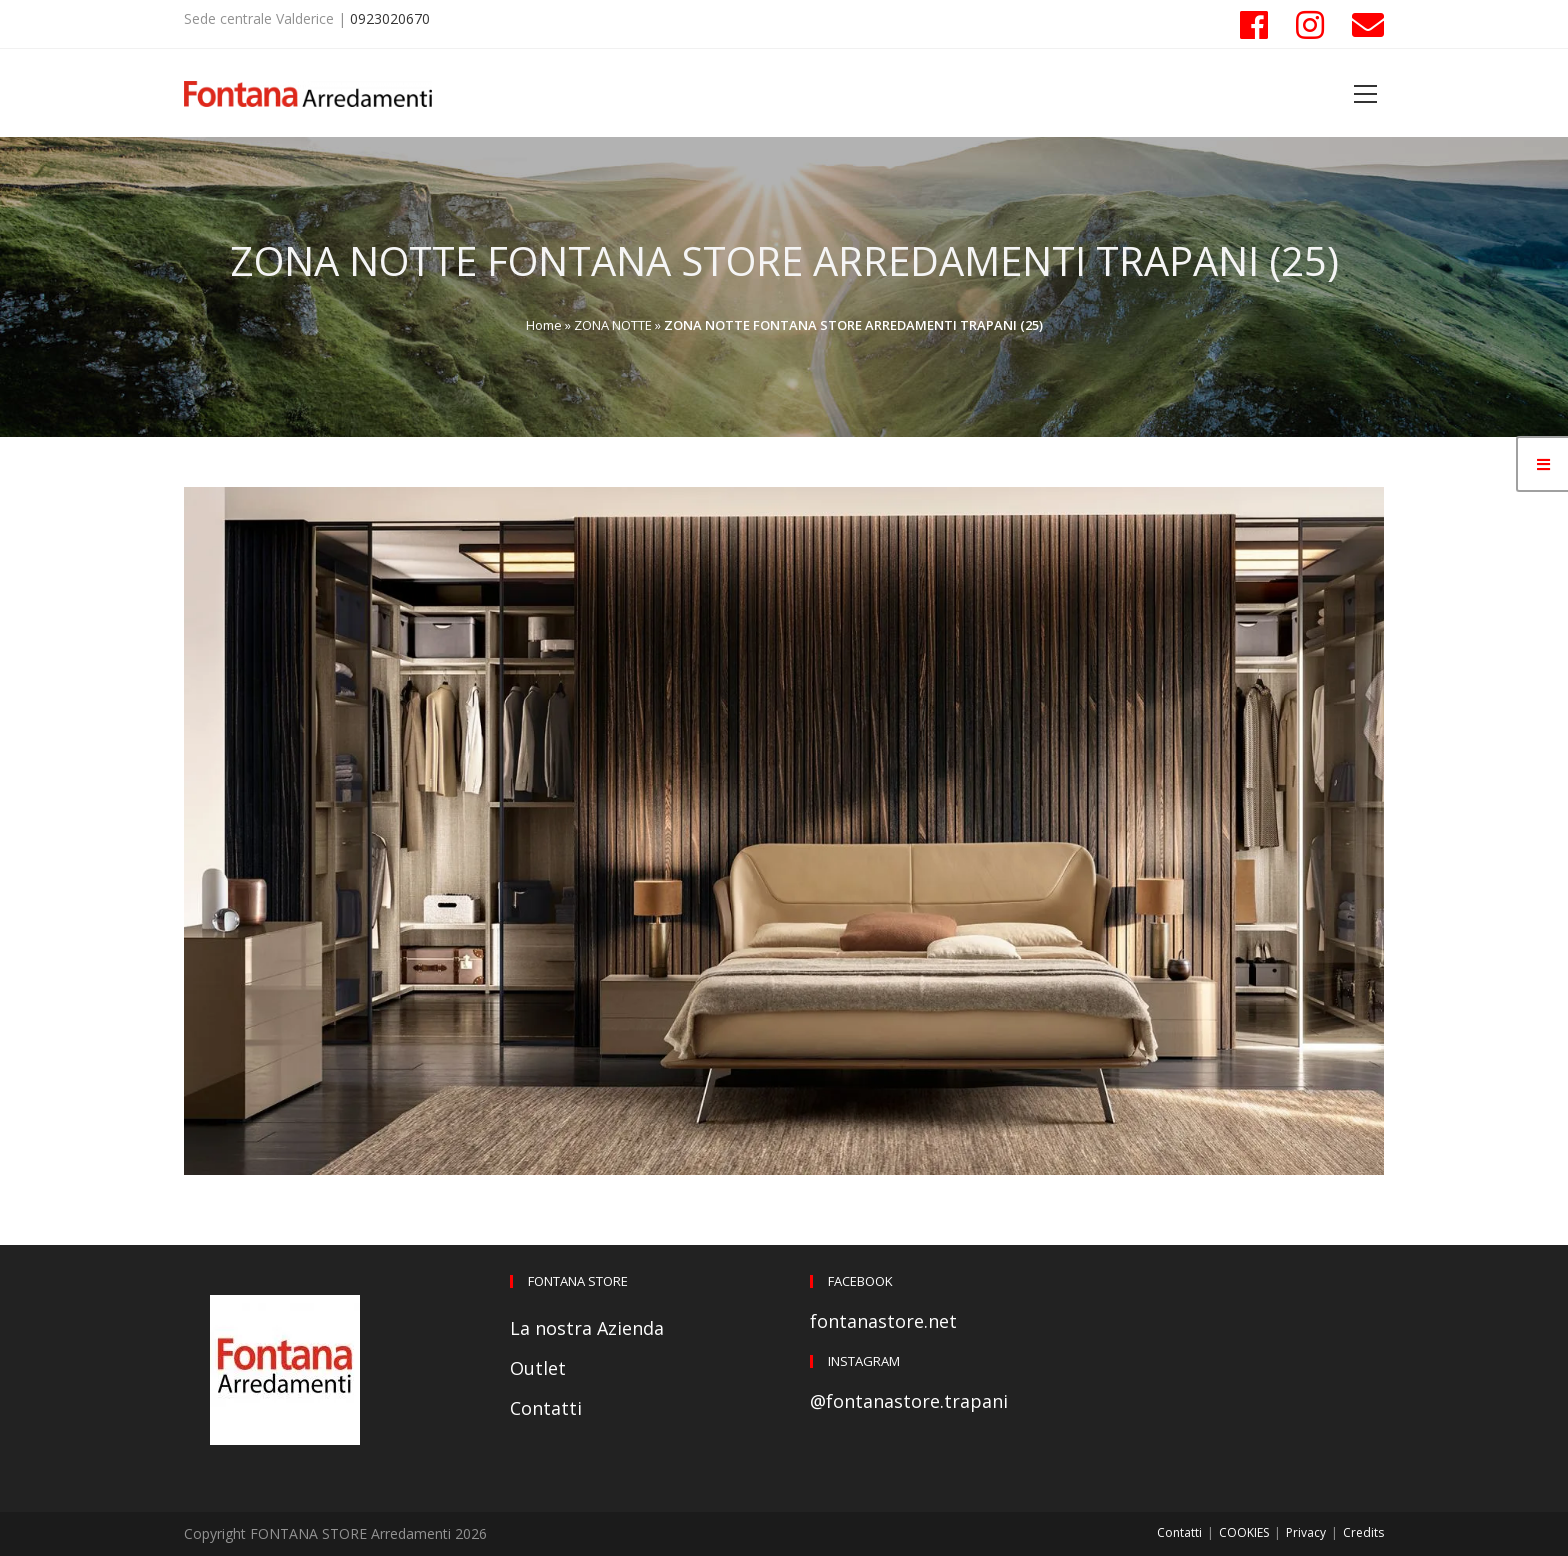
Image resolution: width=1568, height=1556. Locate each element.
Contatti (546, 1408)
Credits (1363, 1532)
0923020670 (390, 18)
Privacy (1306, 1532)
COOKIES (1244, 1532)
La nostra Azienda (587, 1328)
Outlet (538, 1368)
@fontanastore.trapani (909, 1401)
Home (544, 325)
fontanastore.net (883, 1321)
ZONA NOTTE (613, 325)
